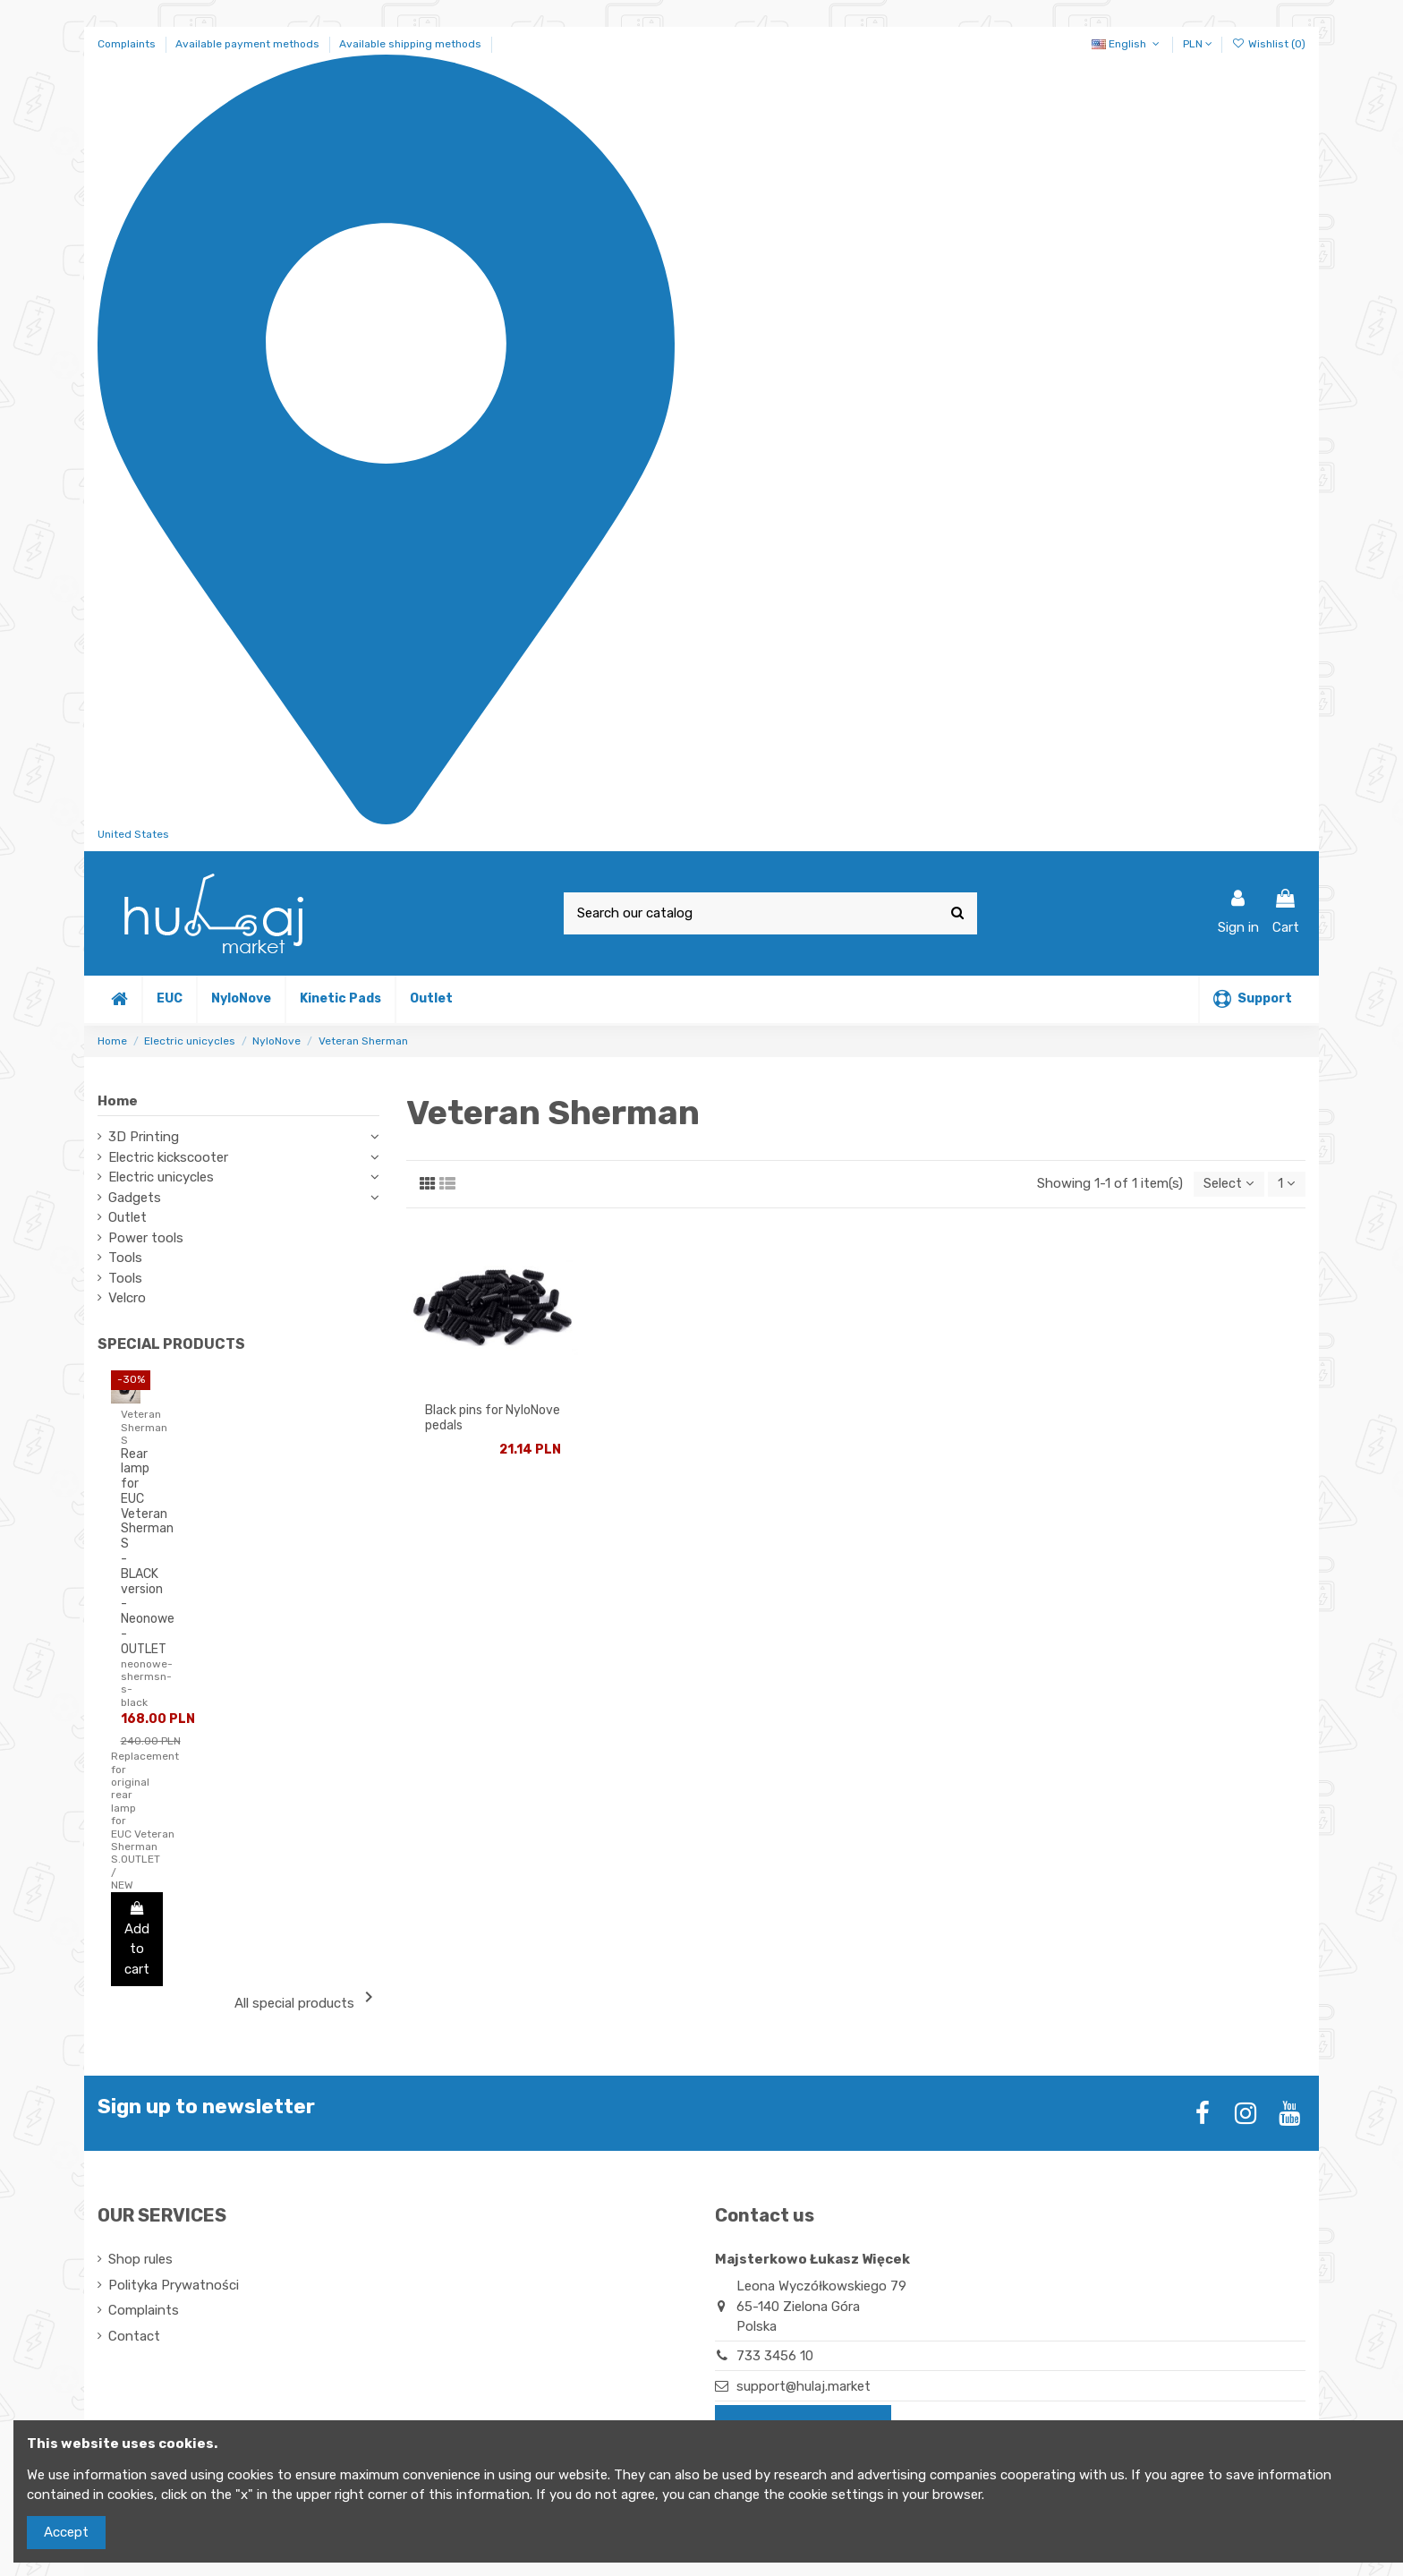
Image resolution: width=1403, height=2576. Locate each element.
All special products (306, 1998)
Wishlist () (1268, 44)
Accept (66, 2532)
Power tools (145, 1238)
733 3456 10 (774, 2356)
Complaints (128, 44)
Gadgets (134, 1198)
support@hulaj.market (803, 2386)
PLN (1197, 44)
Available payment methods (248, 44)
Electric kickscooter (168, 1157)
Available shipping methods (410, 44)
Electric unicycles (161, 1177)
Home (118, 1101)
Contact (134, 2336)
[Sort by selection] (1226, 1185)
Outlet (127, 1217)
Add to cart (136, 1939)
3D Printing (143, 1137)
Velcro (127, 1298)
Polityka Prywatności (173, 2285)
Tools (125, 1258)
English (1127, 44)
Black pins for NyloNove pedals (492, 1418)
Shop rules (140, 2259)
